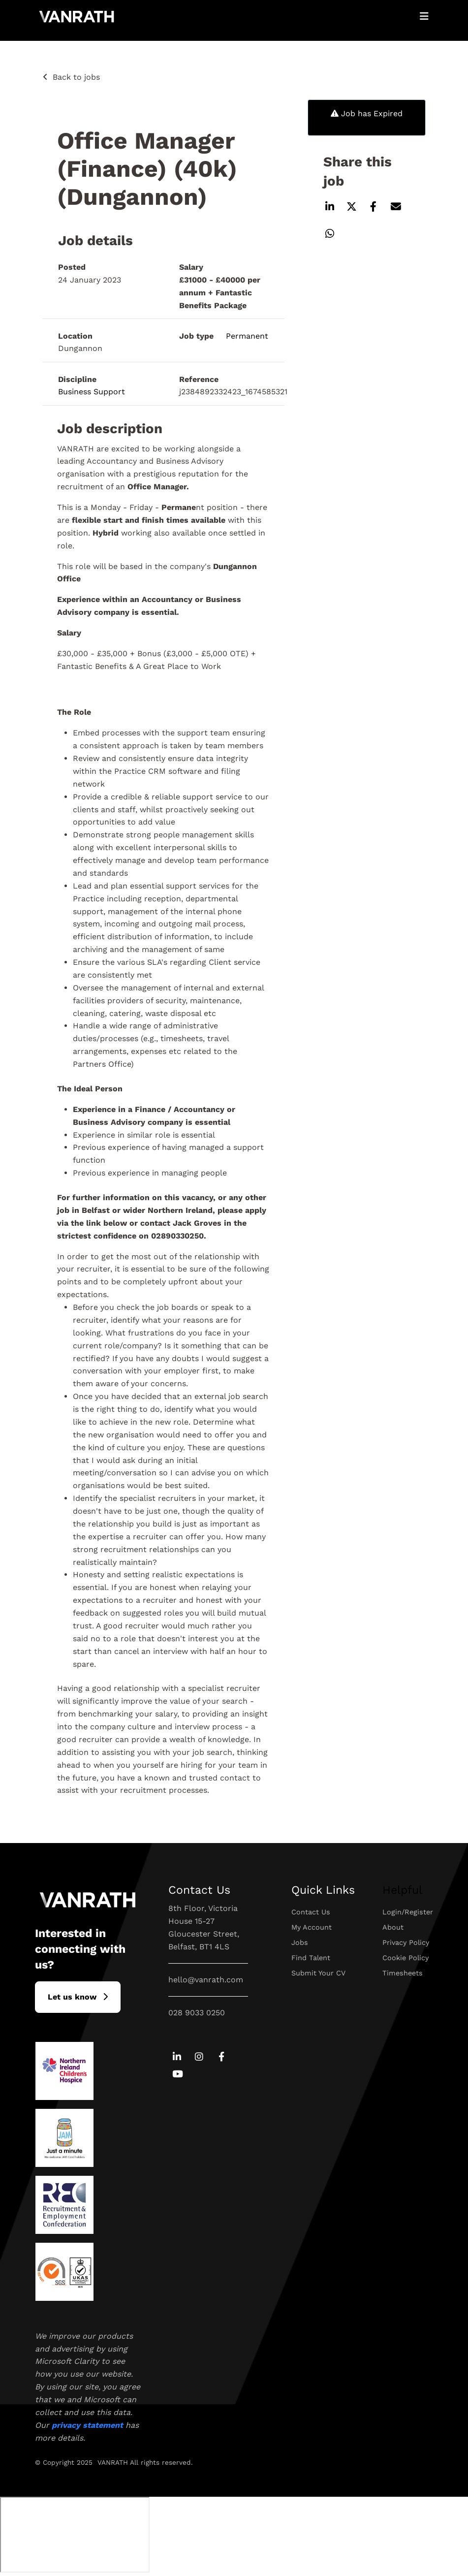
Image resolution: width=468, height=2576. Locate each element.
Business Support (91, 391)
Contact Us (310, 1912)
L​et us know (72, 1997)
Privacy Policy (405, 1942)
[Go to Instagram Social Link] (199, 2057)
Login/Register (407, 1912)
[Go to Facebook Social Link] (221, 2057)
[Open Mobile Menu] (424, 16)
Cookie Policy (405, 1958)
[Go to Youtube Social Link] (177, 2074)
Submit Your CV (318, 1973)
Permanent (247, 336)
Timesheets (402, 1973)
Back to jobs (76, 77)
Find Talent (310, 1958)
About (393, 1927)
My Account (311, 1927)
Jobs (299, 1942)
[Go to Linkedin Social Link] (177, 2057)
